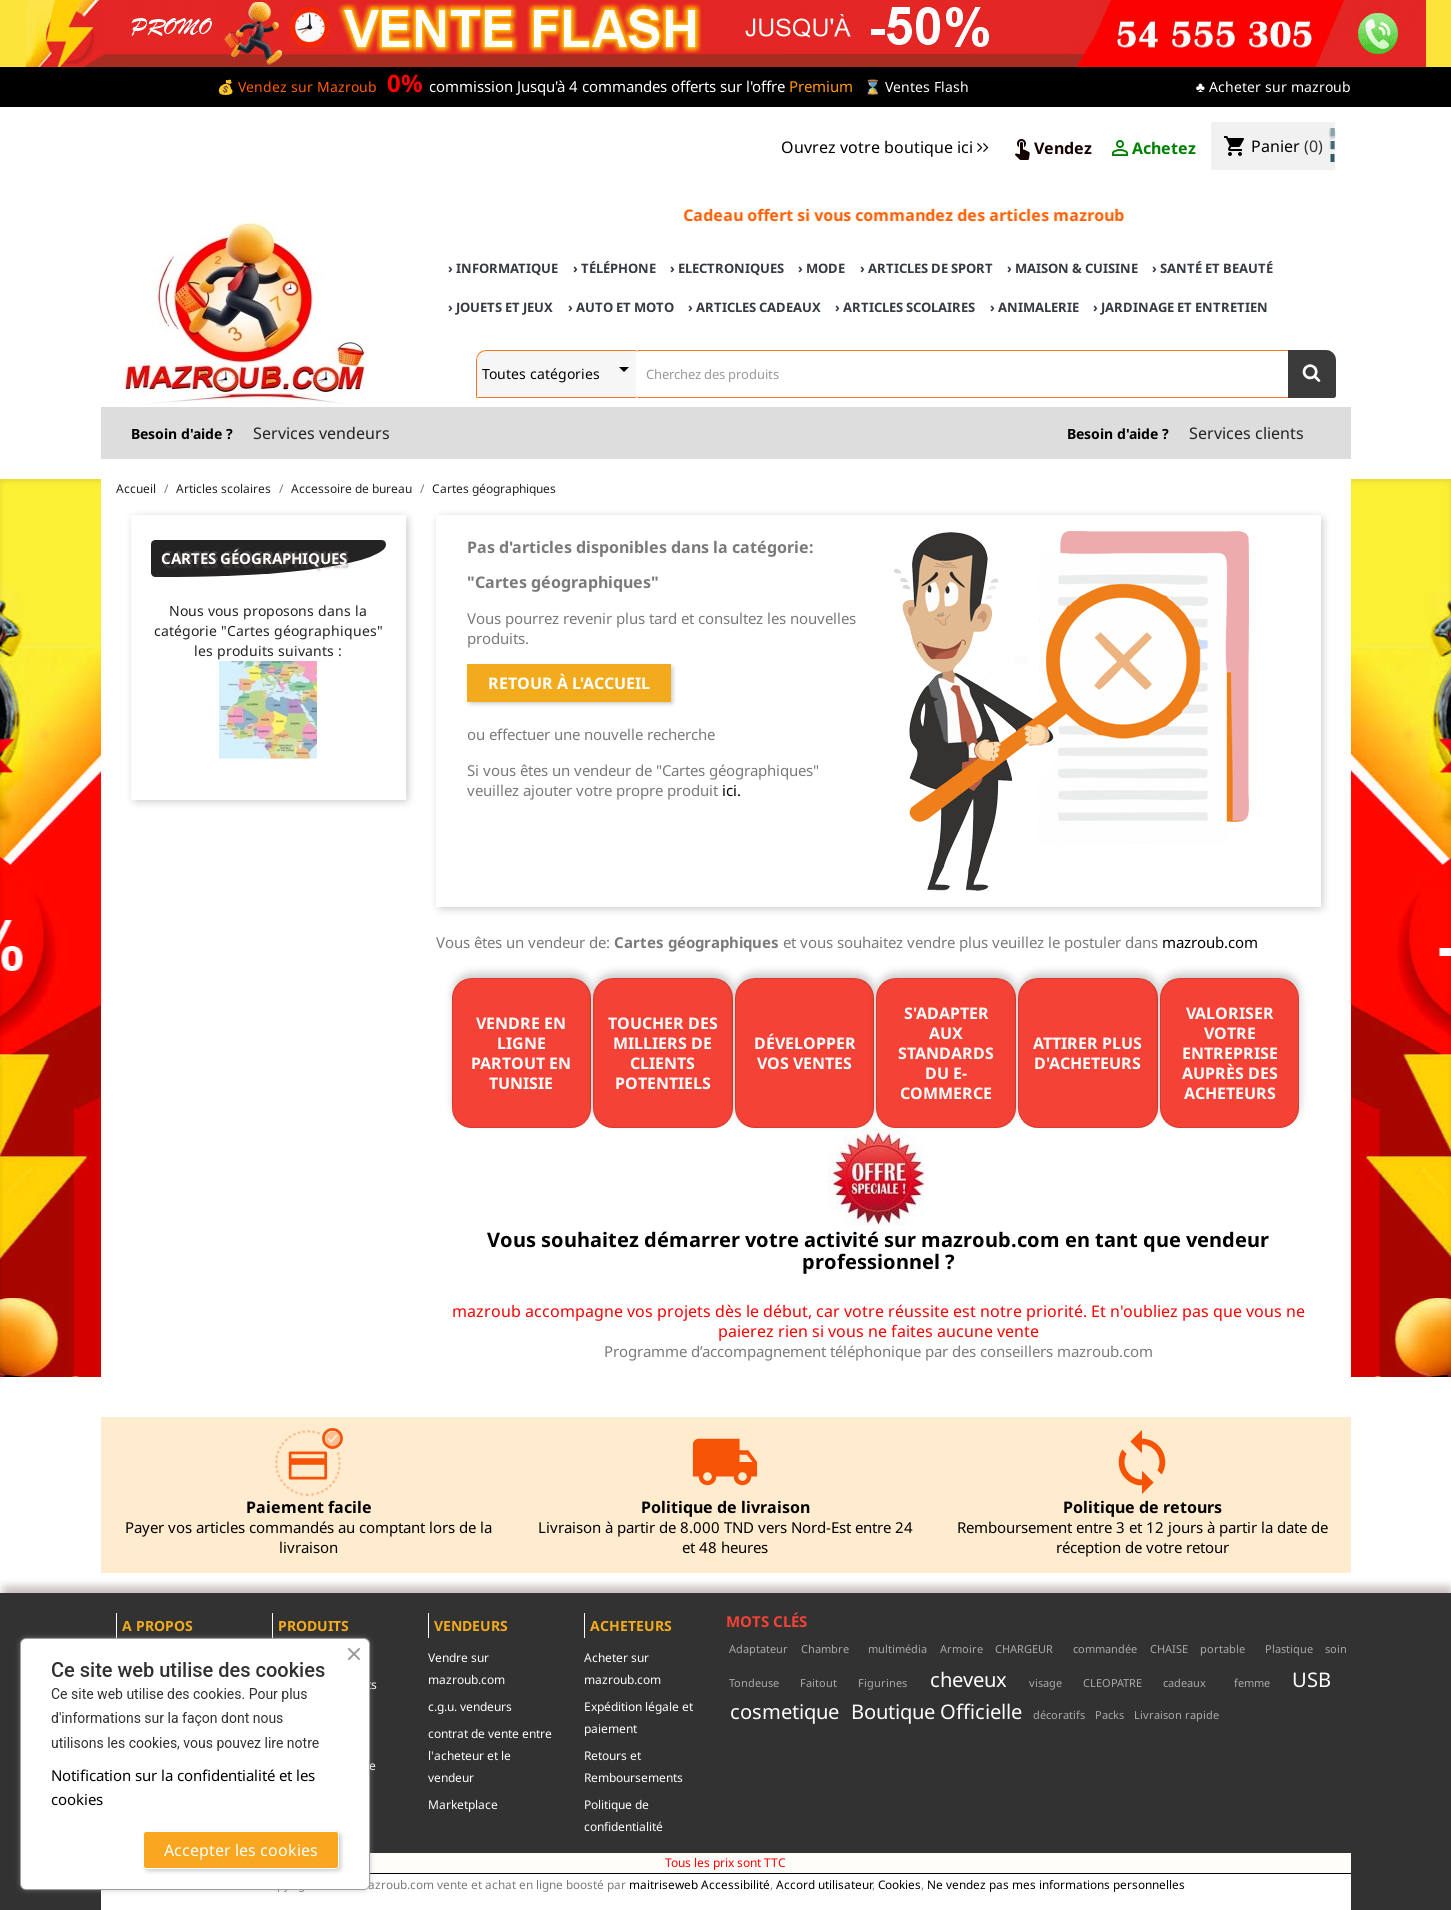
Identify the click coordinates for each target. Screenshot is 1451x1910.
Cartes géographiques (254, 558)
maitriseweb (663, 1884)
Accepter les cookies (241, 1850)
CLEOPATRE (1112, 1682)
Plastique (1289, 1648)
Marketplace (463, 1804)
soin (1336, 1648)
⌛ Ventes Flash (916, 86)
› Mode (821, 268)
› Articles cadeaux (754, 307)
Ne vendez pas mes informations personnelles (1056, 1884)
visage (1045, 1682)
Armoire (961, 1648)
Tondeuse (754, 1682)
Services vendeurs (321, 433)
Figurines (882, 1682)
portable (1222, 1648)
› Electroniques (727, 268)
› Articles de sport (926, 268)
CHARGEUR (1024, 1648)
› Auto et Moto (621, 307)
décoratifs (1059, 1714)
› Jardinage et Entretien (1180, 307)
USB (1311, 1679)
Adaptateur (758, 1648)
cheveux (968, 1679)
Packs (1109, 1714)
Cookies (899, 1884)
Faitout (818, 1682)
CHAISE (1169, 1648)
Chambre (825, 1648)
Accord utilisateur (824, 1884)
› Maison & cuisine (1072, 268)
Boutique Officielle (936, 1711)
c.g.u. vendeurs (470, 1706)
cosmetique (784, 1711)
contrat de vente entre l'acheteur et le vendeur (490, 1755)
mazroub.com (1210, 942)
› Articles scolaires (905, 307)
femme (1252, 1682)
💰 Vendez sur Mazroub (297, 86)
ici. (731, 790)
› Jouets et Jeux (500, 307)
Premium (821, 86)
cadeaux (1184, 1682)
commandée (1105, 1648)
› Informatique (503, 268)
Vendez (1051, 149)
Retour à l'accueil (569, 683)
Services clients (1246, 433)
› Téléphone (614, 268)
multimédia (897, 1648)
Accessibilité (735, 1884)
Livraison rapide (1176, 1714)
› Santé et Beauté (1212, 268)
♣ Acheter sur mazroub (1273, 86)
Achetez (1152, 149)
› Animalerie (1034, 307)
